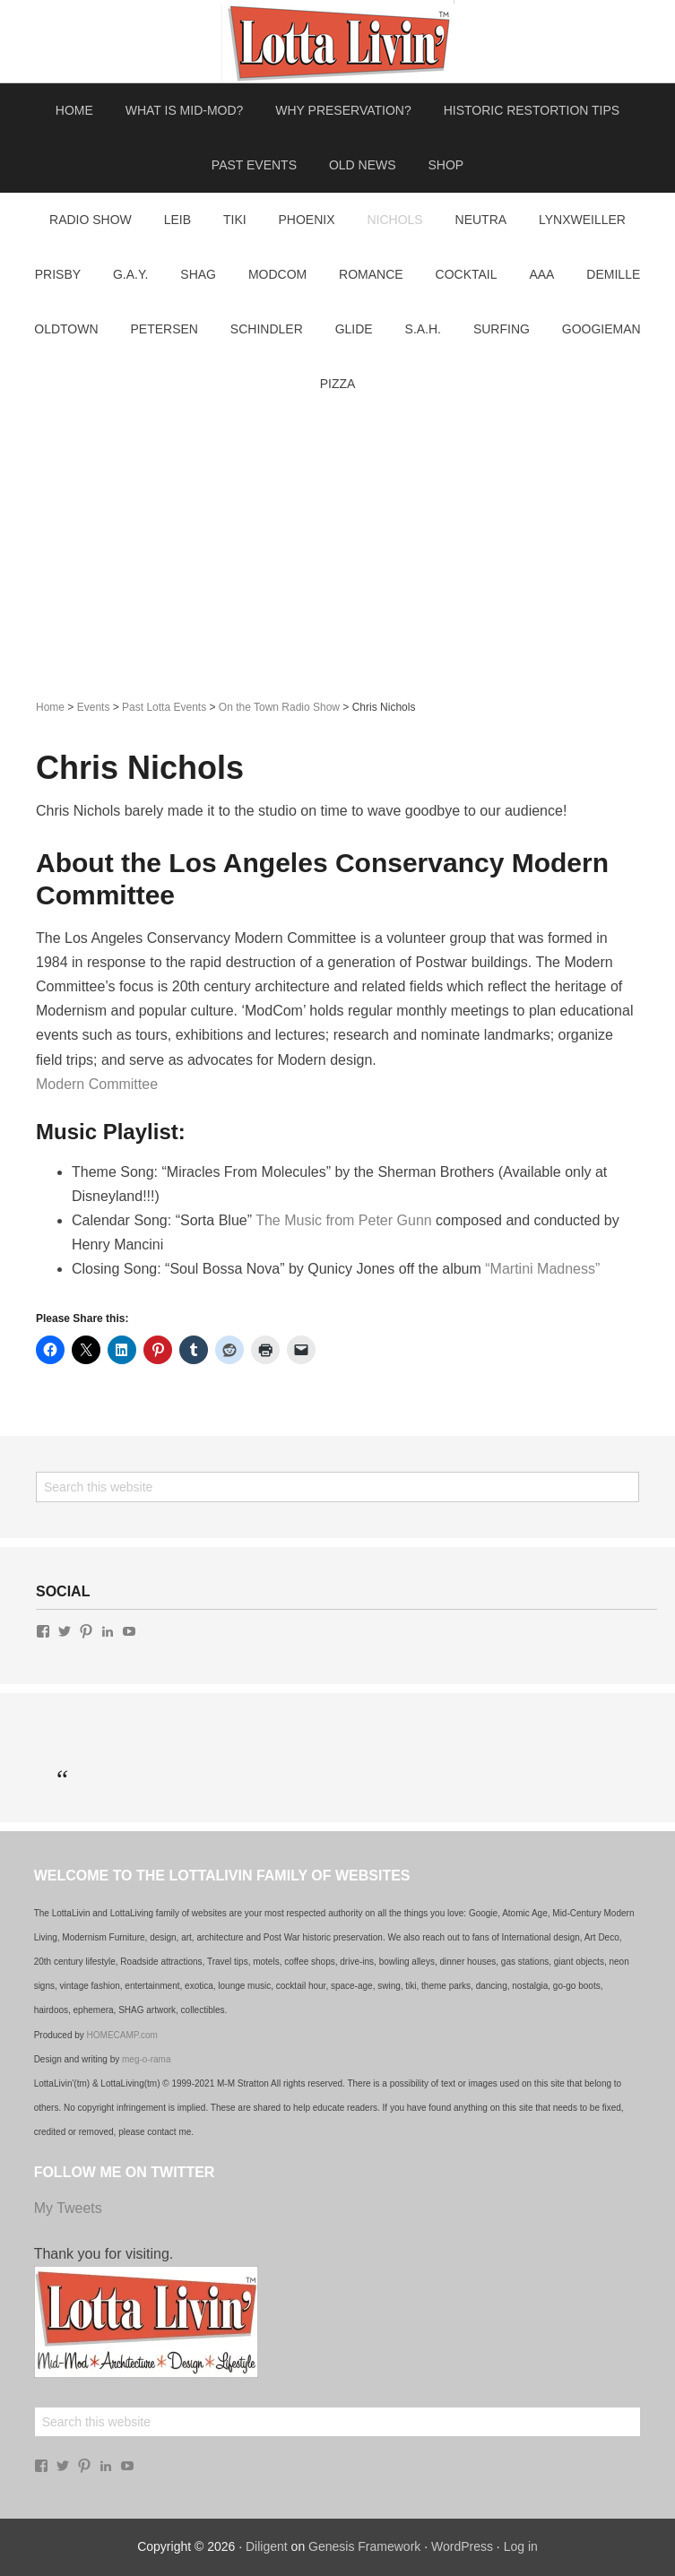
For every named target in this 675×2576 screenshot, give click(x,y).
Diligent (267, 2546)
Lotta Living (337, 41)
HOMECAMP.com (122, 2035)
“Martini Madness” (542, 1268)
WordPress (462, 2546)
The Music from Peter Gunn (343, 1220)
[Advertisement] (337, 545)
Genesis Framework (364, 2546)
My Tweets (68, 2208)
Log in (521, 2546)
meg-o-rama (146, 2059)
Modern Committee (97, 1084)
